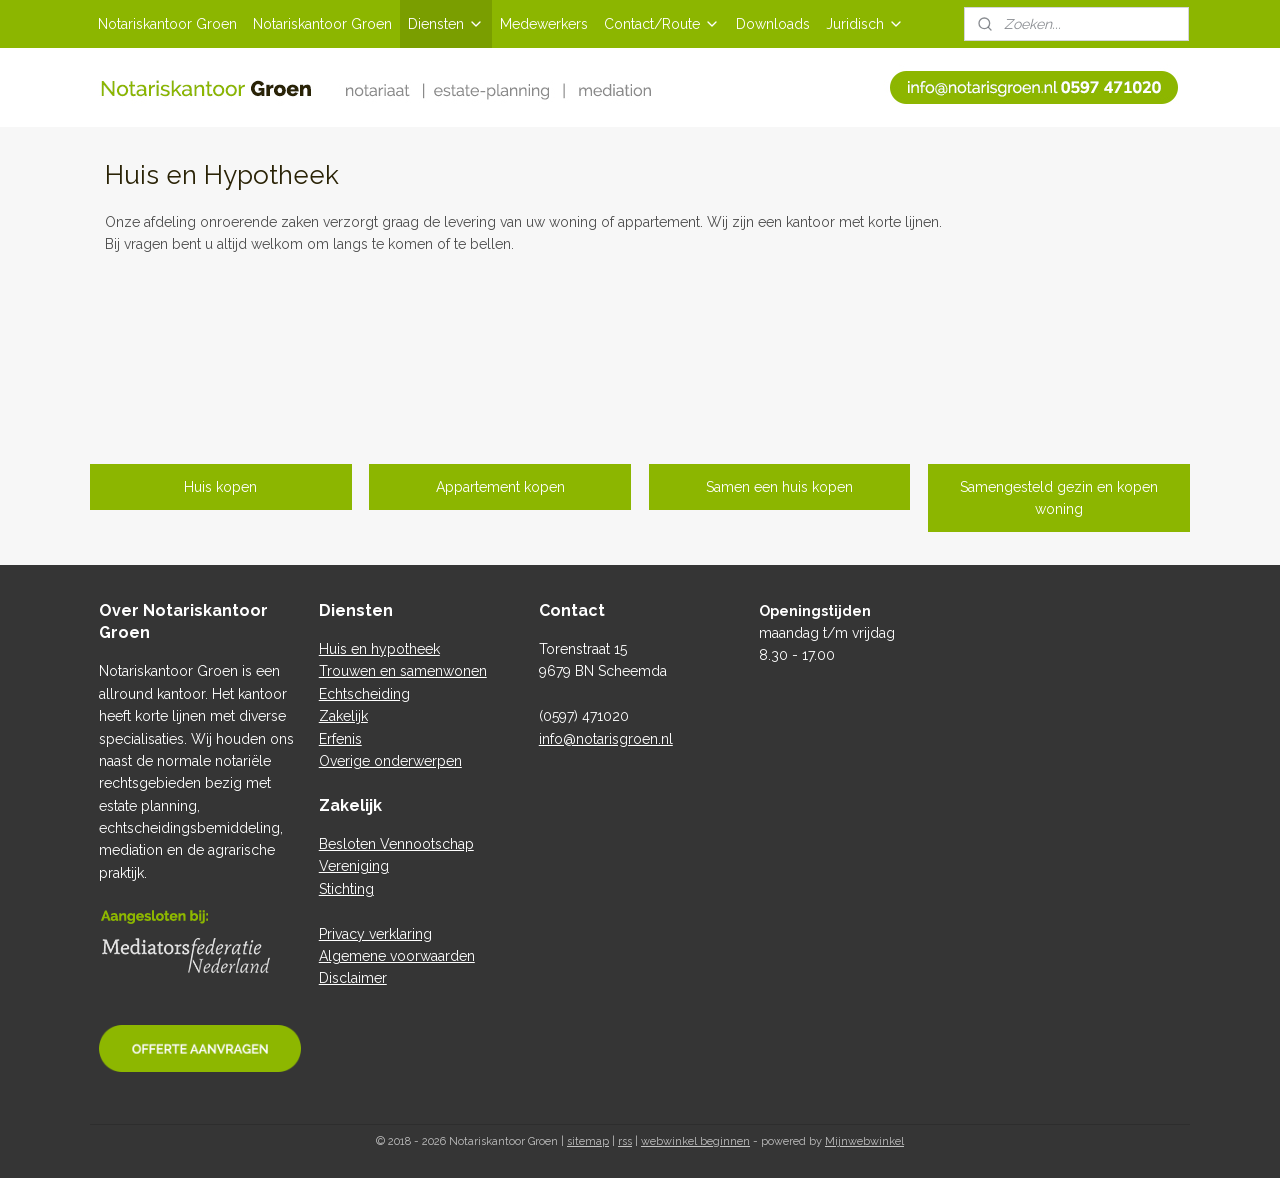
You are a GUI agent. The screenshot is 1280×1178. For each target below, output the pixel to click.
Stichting (346, 889)
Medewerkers (544, 24)
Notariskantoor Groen (167, 24)
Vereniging (354, 866)
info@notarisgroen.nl (606, 739)
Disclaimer (353, 978)
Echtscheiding (364, 694)
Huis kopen (220, 487)
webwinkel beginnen (695, 1141)
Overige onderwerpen (390, 761)
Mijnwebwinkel (864, 1141)
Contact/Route (662, 24)
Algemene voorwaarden (397, 956)
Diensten (446, 24)
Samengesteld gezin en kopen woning (1059, 498)
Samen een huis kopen (779, 487)
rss (625, 1141)
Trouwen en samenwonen (403, 671)
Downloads (773, 24)
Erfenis (340, 739)
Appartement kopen (500, 487)
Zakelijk (343, 716)
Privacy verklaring (375, 934)
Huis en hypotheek (379, 649)
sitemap (588, 1141)
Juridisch (865, 24)
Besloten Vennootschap (396, 844)
